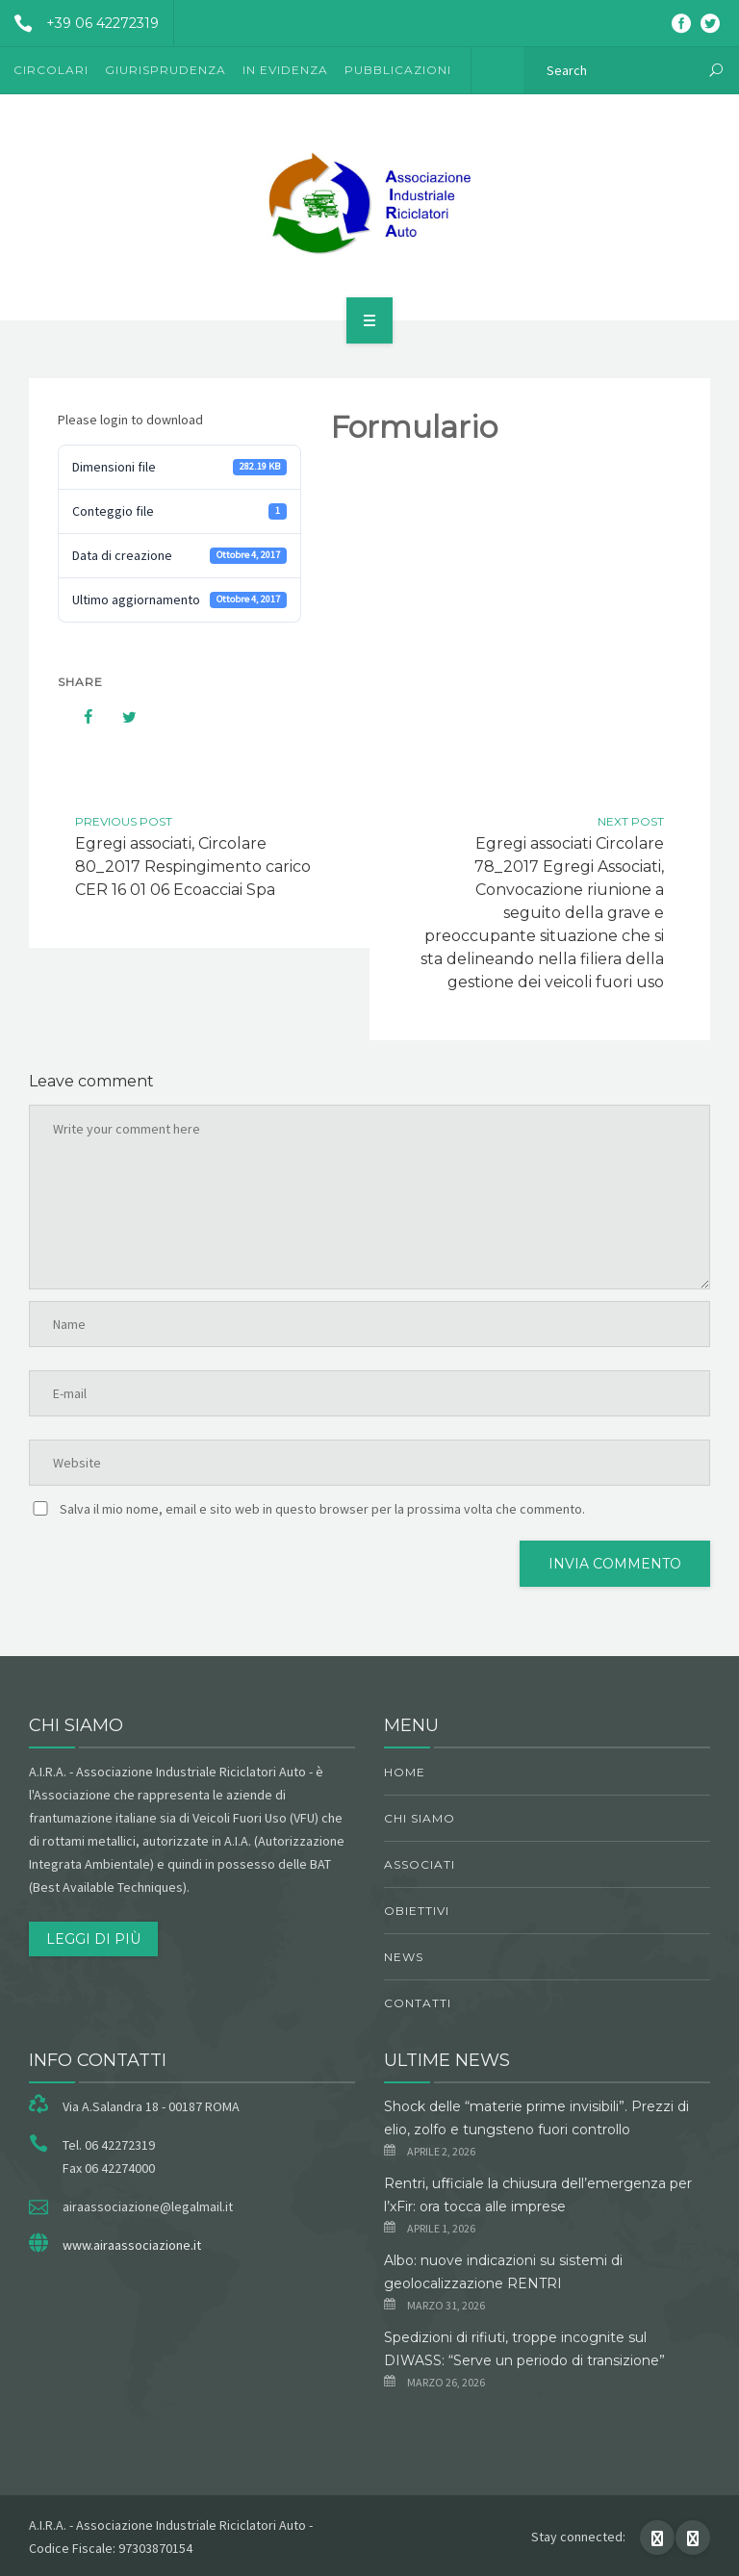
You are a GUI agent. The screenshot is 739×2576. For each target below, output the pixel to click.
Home (404, 1772)
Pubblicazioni (397, 70)
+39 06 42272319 (79, 23)
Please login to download (130, 419)
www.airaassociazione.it (132, 2245)
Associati (419, 1864)
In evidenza (285, 70)
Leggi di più (93, 1939)
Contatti (417, 2003)
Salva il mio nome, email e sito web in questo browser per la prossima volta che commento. (322, 1509)
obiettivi (416, 1910)
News (403, 1957)
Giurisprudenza (165, 70)
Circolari (51, 70)
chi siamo (419, 1818)
